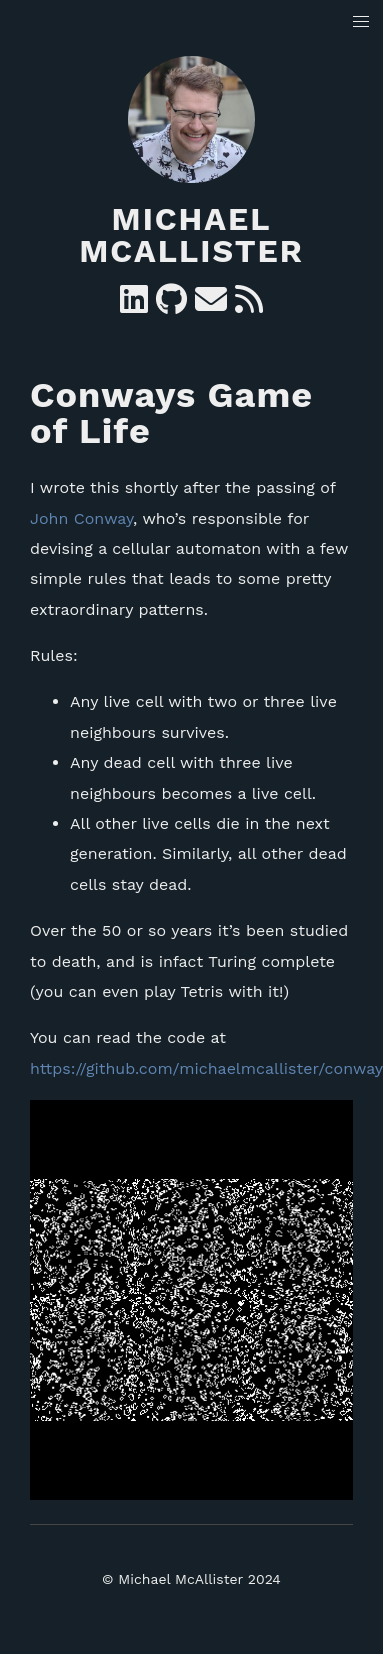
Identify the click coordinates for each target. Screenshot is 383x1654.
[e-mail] (211, 305)
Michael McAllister (191, 235)
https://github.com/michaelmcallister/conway (206, 1068)
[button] (361, 22)
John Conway (81, 518)
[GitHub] (171, 305)
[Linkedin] (134, 305)
